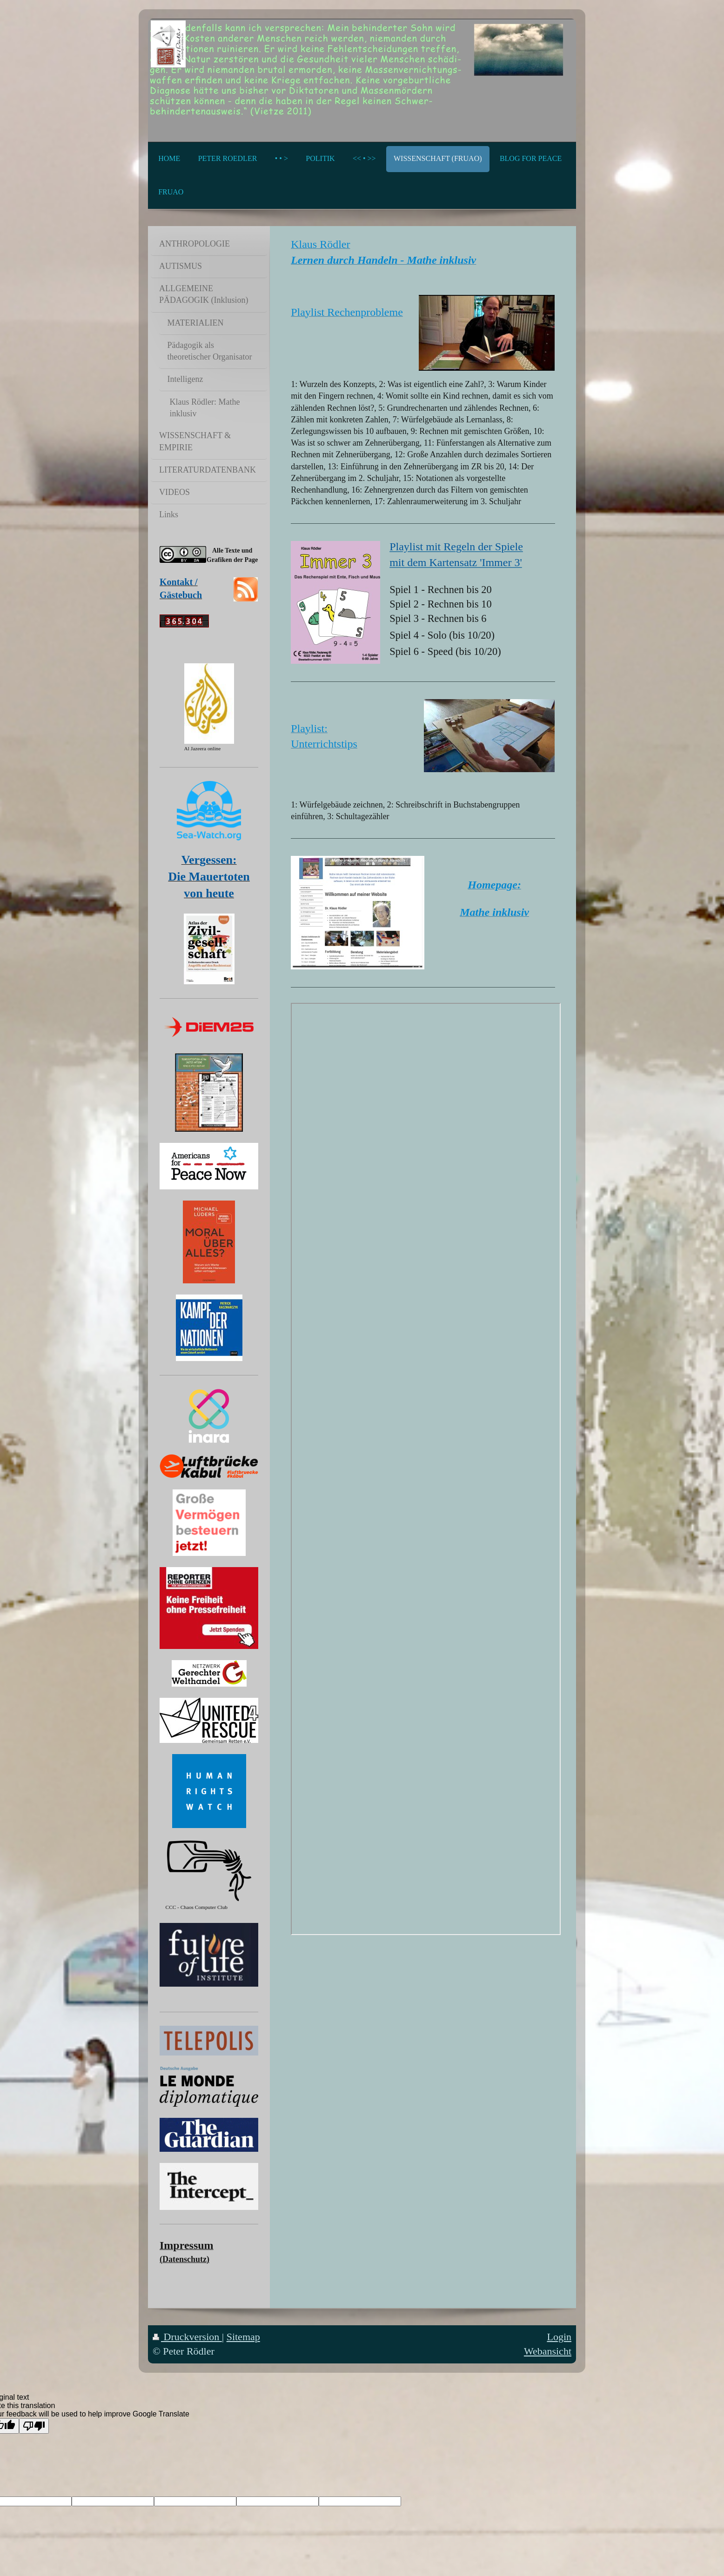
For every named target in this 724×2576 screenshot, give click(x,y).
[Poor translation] (34, 2426)
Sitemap (243, 2336)
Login (559, 2336)
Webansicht (547, 2351)
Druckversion (187, 2336)
